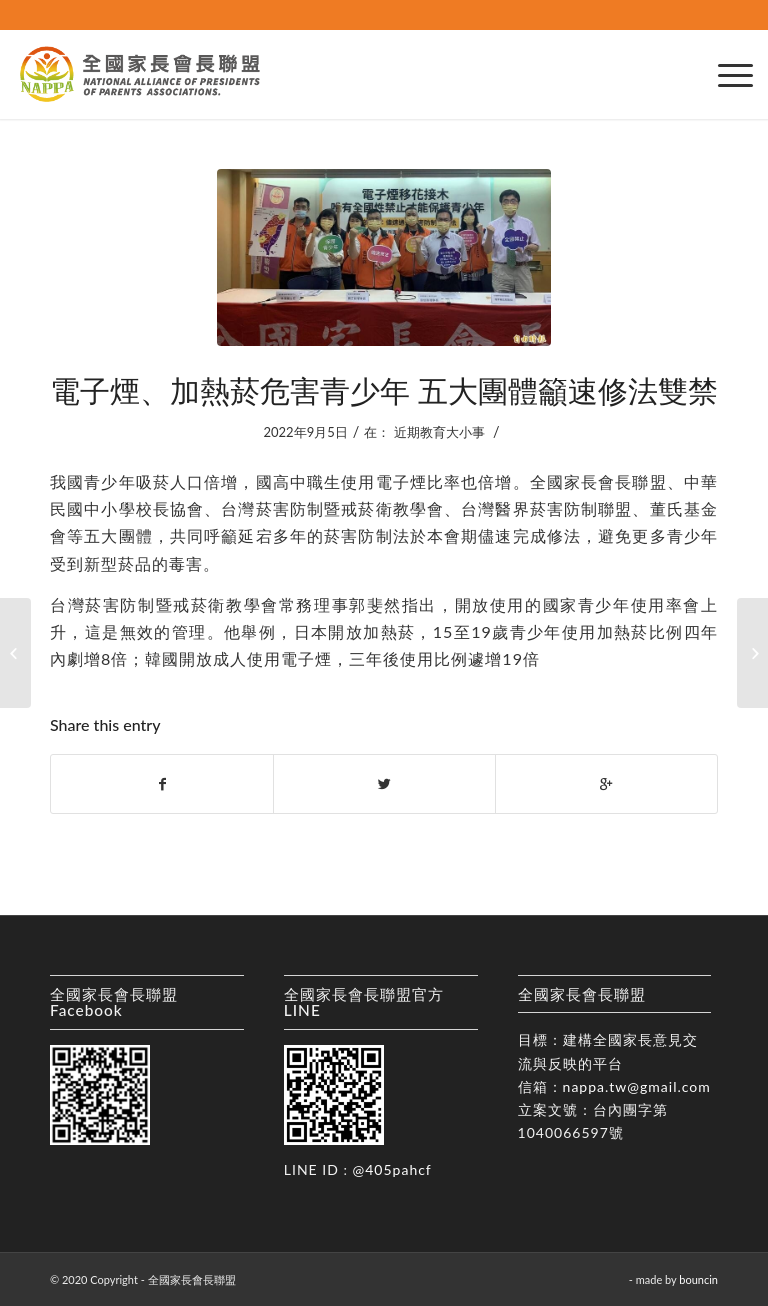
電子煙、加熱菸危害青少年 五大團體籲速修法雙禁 (384, 390)
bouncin (698, 1279)
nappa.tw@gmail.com (637, 1086)
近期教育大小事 (439, 432)
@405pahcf (392, 1169)
